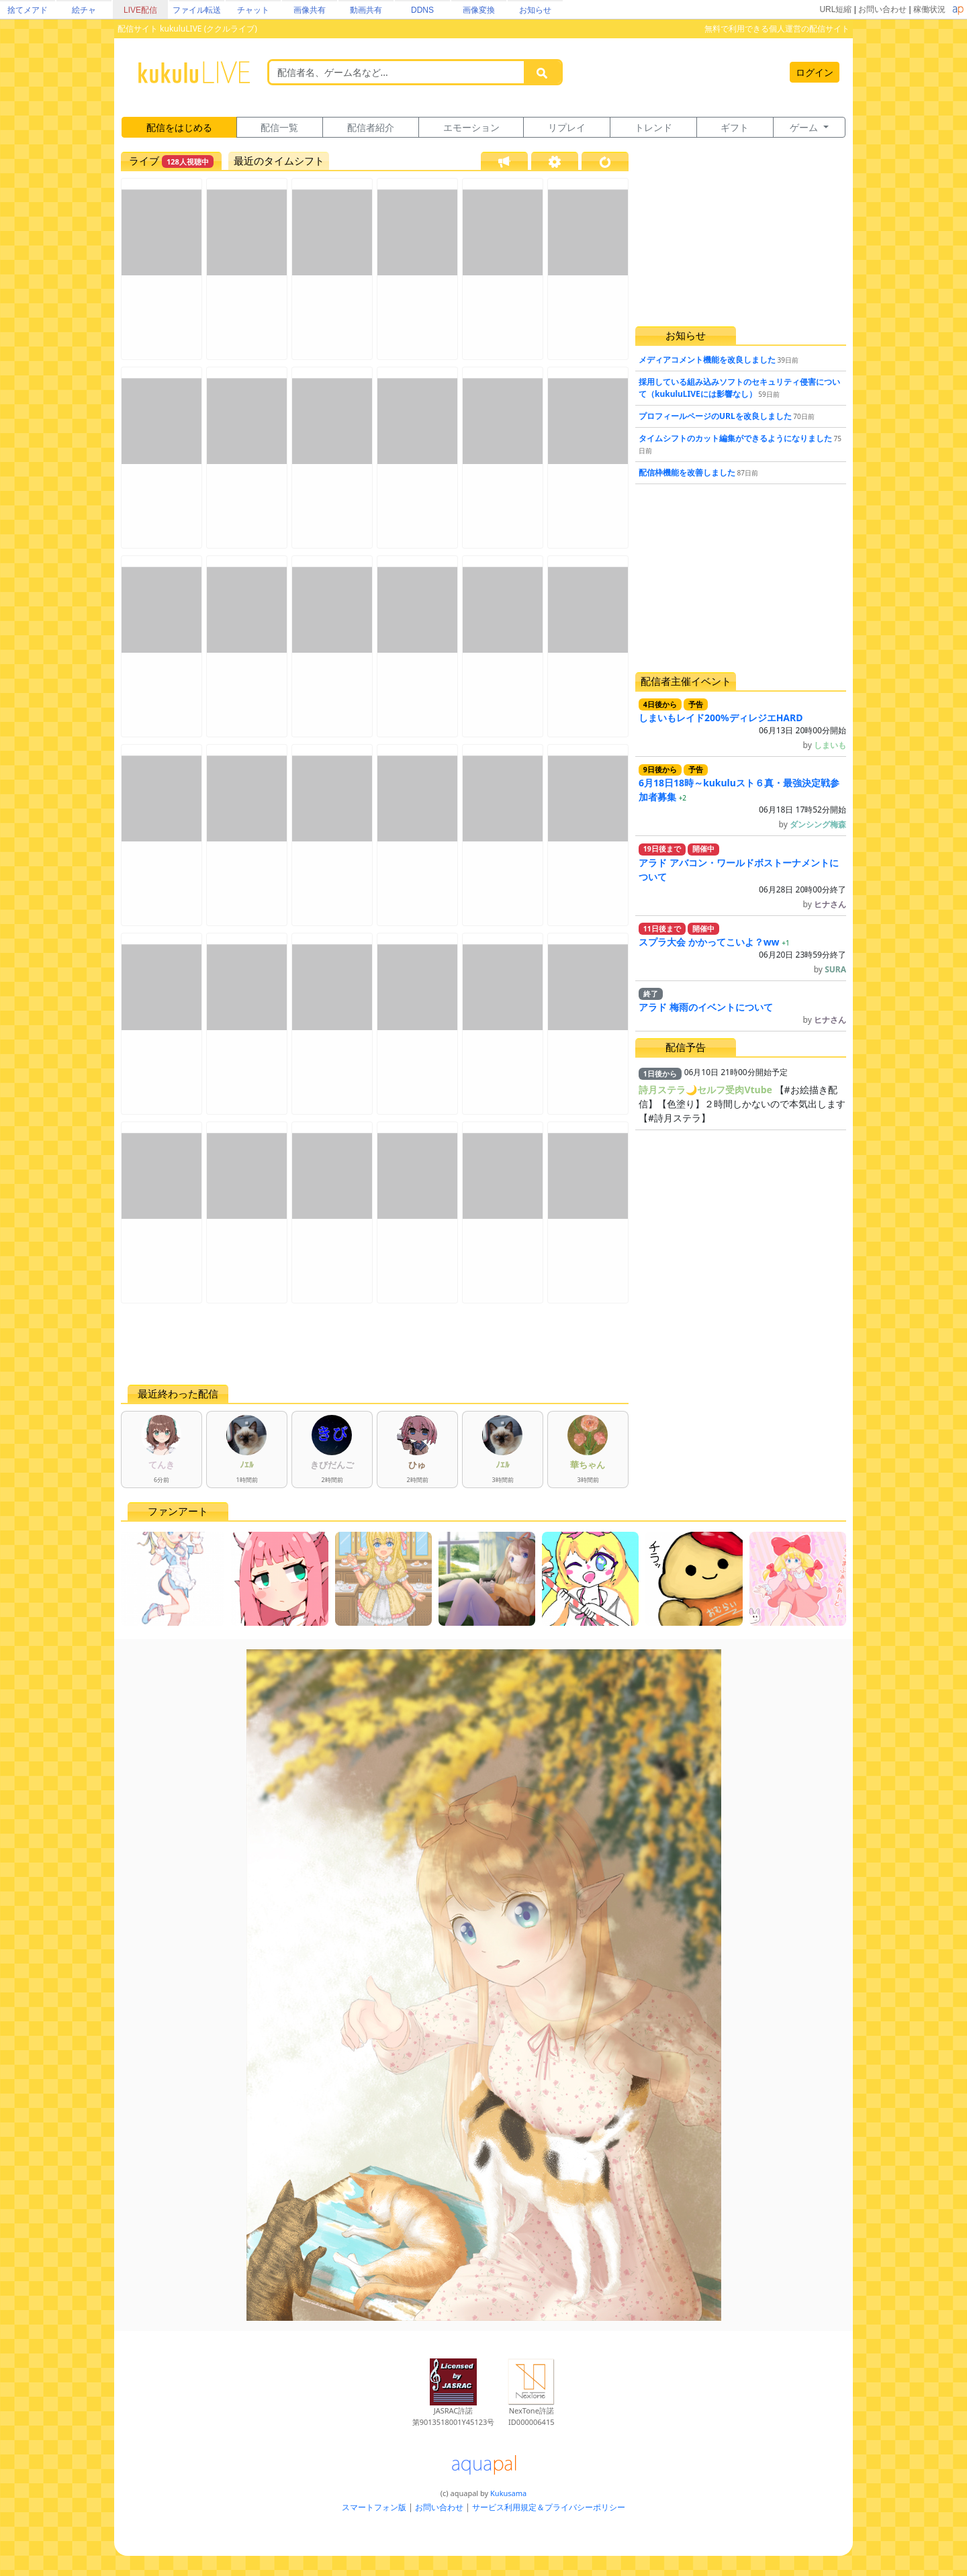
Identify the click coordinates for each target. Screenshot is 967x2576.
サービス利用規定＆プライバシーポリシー (548, 2507)
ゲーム (805, 127)
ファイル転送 (197, 10)
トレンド (653, 127)
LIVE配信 (140, 10)
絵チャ (84, 10)
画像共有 (309, 10)
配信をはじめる (179, 127)
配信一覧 (279, 127)
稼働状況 (929, 9)
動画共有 (366, 10)
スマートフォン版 (374, 2507)
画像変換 (479, 10)
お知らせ (535, 10)
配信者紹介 (370, 127)
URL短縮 (835, 9)
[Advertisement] (375, 1344)
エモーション (471, 127)
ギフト (735, 127)
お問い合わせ (882, 9)
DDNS (422, 10)
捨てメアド (27, 10)
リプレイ (567, 127)
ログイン (814, 72)
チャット (253, 10)
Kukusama (508, 2493)
